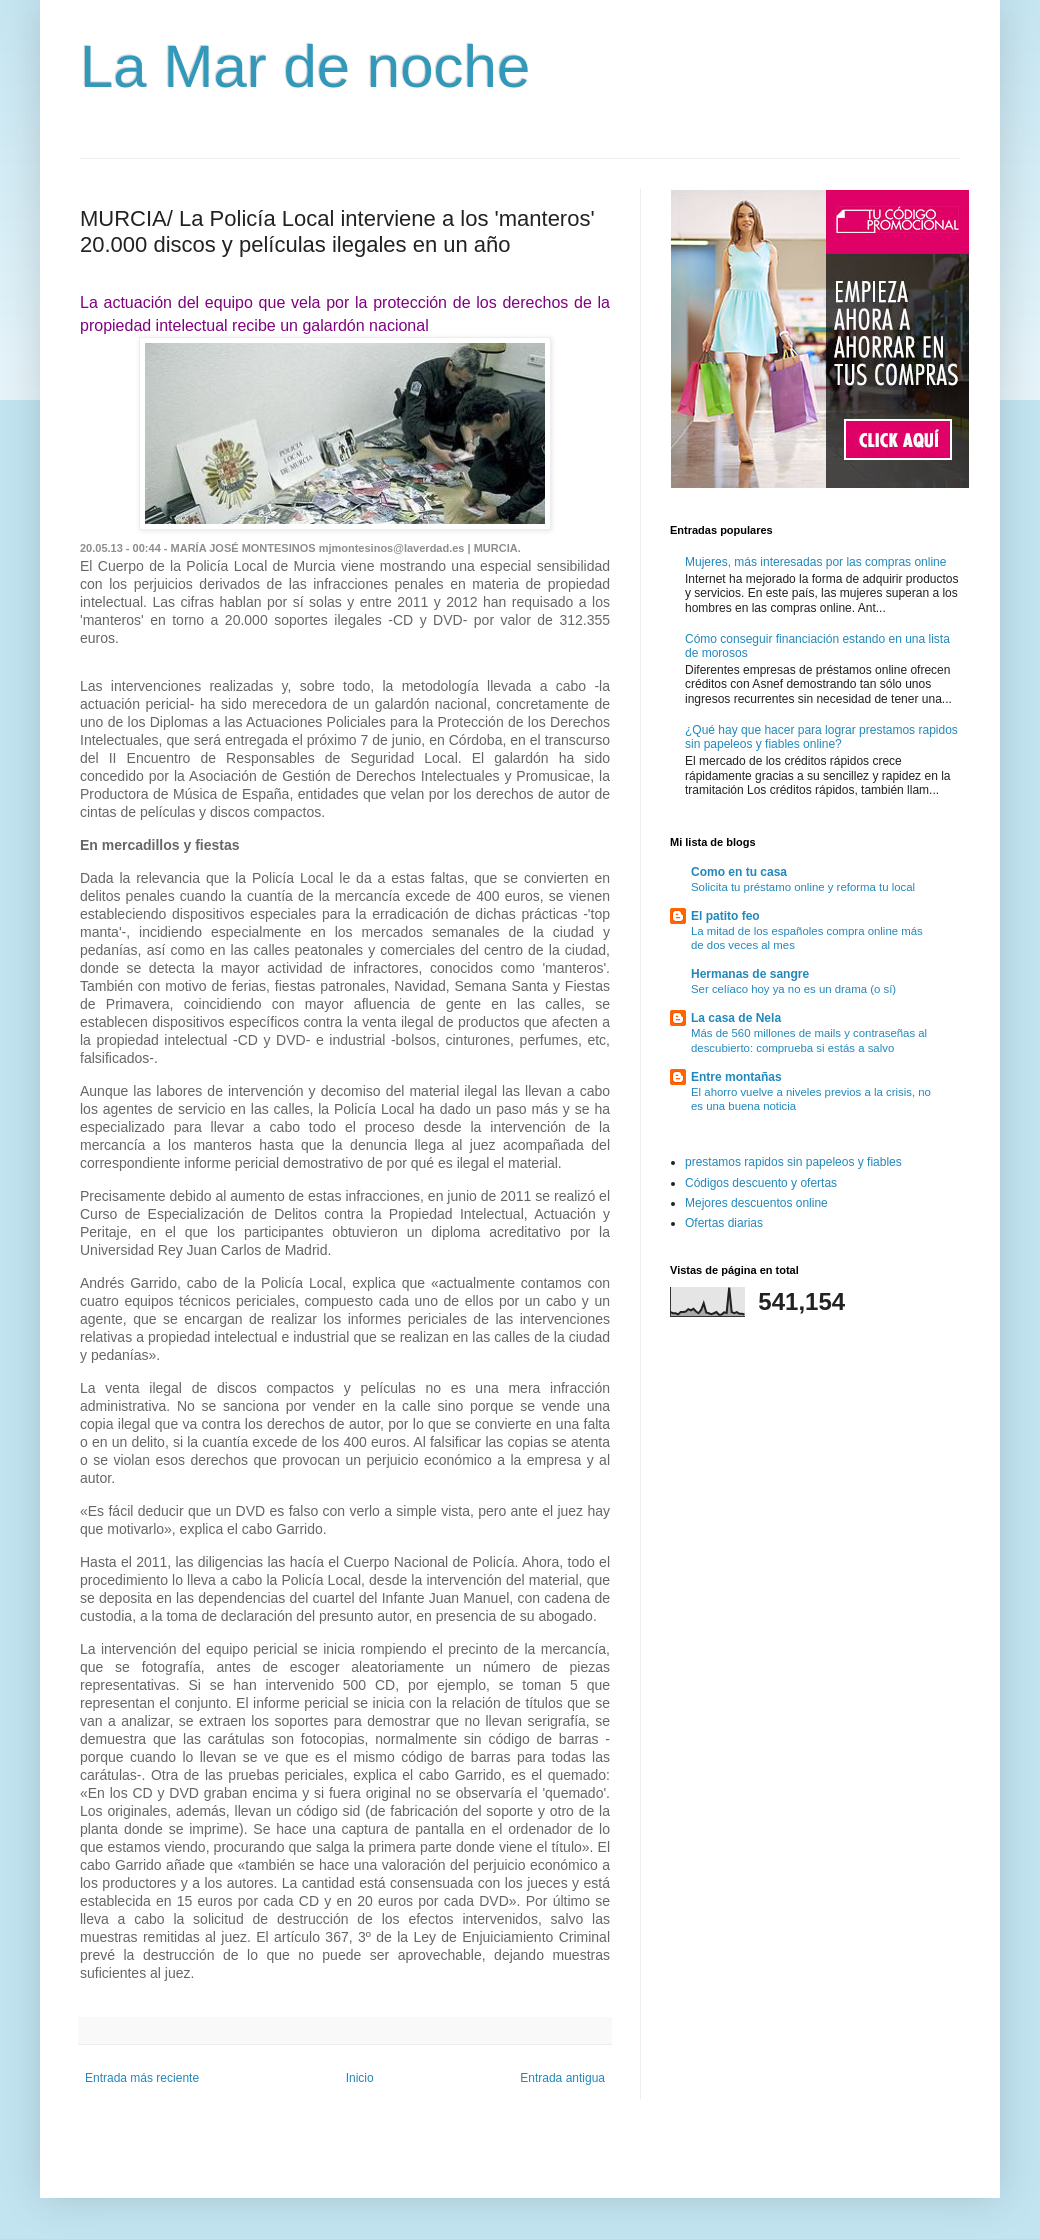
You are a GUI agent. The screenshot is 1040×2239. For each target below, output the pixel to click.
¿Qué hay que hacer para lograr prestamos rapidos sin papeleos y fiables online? (821, 737)
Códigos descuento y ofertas (761, 1183)
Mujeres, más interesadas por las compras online (815, 562)
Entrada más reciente (142, 2078)
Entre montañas (736, 1077)
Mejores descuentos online (756, 1203)
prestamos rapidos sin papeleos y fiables (793, 1162)
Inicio (360, 2078)
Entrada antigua (562, 2078)
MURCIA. (497, 548)
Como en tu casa (739, 872)
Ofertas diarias (724, 1223)
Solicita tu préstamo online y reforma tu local (803, 887)
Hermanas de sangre (750, 974)
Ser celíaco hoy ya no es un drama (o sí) (793, 989)
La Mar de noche (305, 66)
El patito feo (725, 916)
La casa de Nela (736, 1018)
